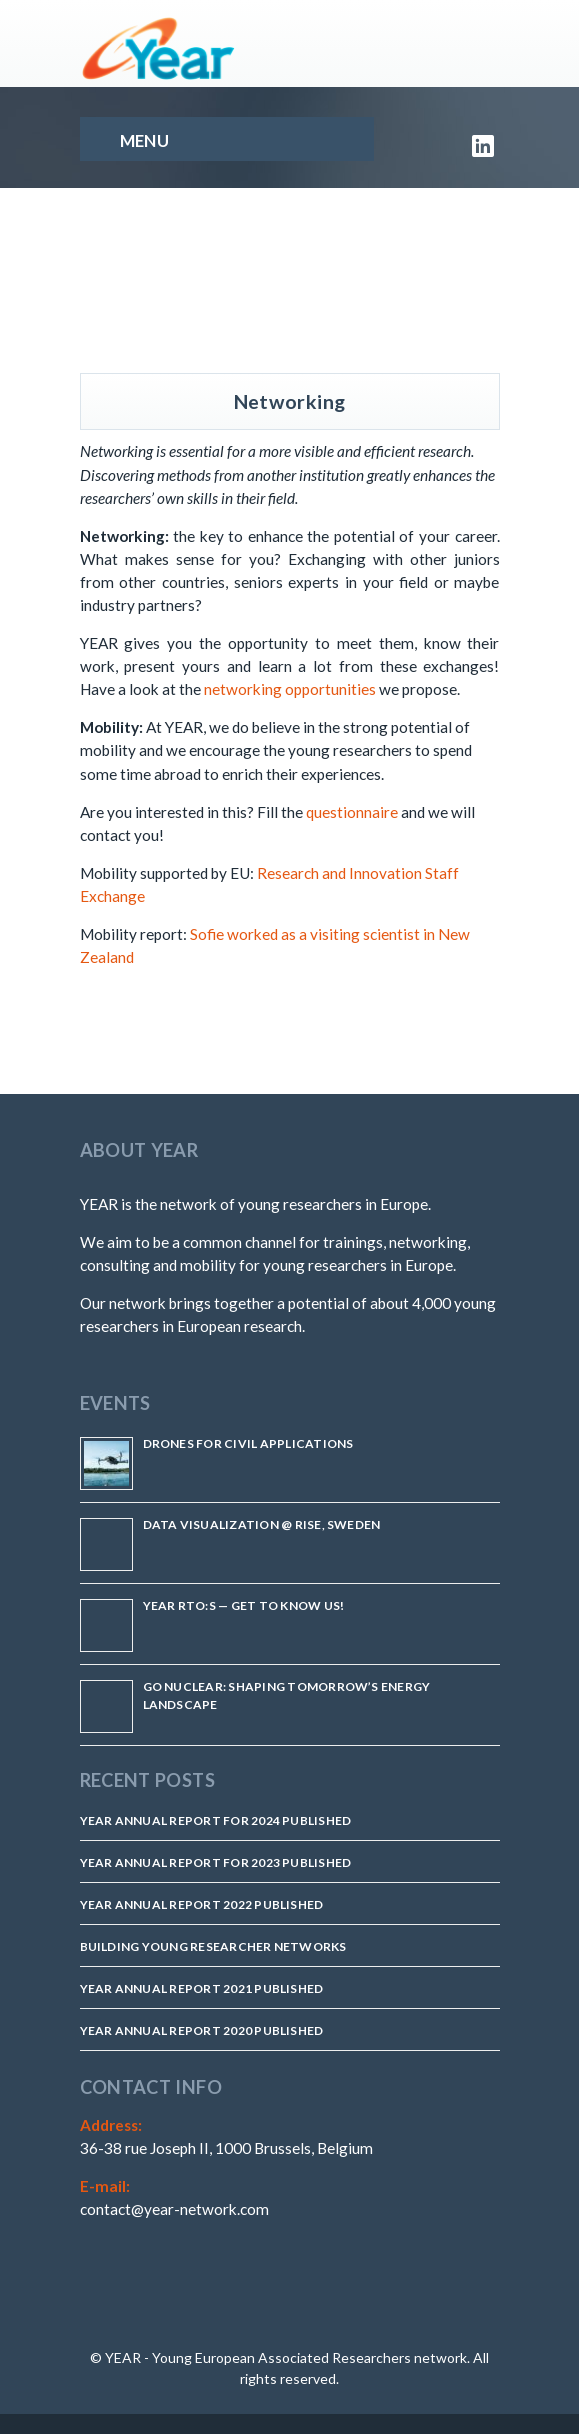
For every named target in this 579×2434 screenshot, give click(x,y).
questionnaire (352, 812)
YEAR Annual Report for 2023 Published (216, 1862)
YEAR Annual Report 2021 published (202, 1988)
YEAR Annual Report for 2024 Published (216, 1820)
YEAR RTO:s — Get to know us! (244, 1605)
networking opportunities (290, 689)
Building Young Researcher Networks (213, 1946)
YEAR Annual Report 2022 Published (202, 1904)
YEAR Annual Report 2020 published (202, 2030)
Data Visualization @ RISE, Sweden (262, 1524)
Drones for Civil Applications (248, 1443)
